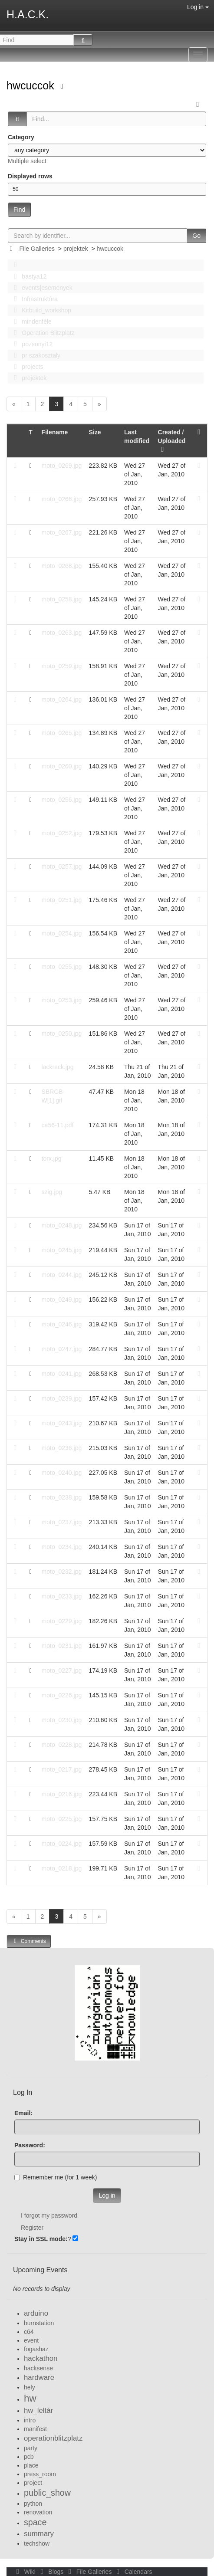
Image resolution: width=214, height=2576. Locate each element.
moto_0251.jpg (62, 899)
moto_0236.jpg (62, 1447)
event (31, 2340)
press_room (40, 2474)
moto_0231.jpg (62, 1645)
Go (196, 235)
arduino (36, 2313)
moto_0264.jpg (62, 699)
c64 (29, 2331)
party (30, 2448)
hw (30, 2398)
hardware (39, 2377)
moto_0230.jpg (62, 1719)
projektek (75, 248)
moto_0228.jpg (62, 1744)
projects (26, 366)
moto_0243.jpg (62, 1423)
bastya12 (27, 276)
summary (39, 2534)
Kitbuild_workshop (40, 310)
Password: (29, 2145)
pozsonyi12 (31, 344)
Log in (198, 6)
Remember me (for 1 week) (55, 2177)
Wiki (25, 2571)
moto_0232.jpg (62, 1571)
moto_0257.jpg (62, 866)
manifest (35, 2428)
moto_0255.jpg (62, 966)
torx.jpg (52, 1158)
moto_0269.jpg (62, 465)
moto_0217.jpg (62, 1769)
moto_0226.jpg (62, 1695)
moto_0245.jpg (62, 1250)
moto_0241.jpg (62, 1373)
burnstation (39, 2323)
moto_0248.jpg (62, 1225)
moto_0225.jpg (62, 1818)
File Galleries (37, 248)
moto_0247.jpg (62, 1348)
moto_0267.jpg (62, 532)
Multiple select (27, 161)
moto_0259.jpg (62, 666)
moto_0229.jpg (62, 1621)
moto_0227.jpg (62, 1670)
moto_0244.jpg (62, 1274)
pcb (29, 2456)
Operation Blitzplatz (42, 332)
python (33, 2503)
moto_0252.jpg (62, 833)
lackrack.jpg (58, 1066)
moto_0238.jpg (62, 1497)
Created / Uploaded (172, 441)
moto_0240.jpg (62, 1472)
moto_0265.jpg (62, 732)
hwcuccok (32, 85)
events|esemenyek (40, 287)
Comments (28, 1941)
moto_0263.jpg (62, 632)
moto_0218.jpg (62, 1868)
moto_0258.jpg (62, 599)
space (35, 2522)
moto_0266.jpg (62, 499)
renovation (38, 2512)
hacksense (38, 2368)
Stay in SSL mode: (41, 2238)
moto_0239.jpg (62, 1398)
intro (30, 2420)
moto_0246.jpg (62, 1324)
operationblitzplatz (53, 2438)
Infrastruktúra (33, 298)
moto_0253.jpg (62, 1000)
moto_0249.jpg (62, 1299)
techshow (36, 2543)
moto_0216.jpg (62, 1794)
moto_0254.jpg (62, 933)
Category (21, 137)
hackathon (40, 2358)
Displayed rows (30, 176)
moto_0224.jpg (62, 1843)
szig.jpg (52, 1191)
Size (95, 432)
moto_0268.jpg (62, 565)
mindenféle (30, 321)
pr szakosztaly (34, 355)
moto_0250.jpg (62, 1033)
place (31, 2465)
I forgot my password (49, 2215)
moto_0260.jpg (62, 766)
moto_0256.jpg (62, 799)
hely (29, 2387)
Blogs (51, 2571)
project (33, 2482)
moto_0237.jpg (62, 1522)
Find (19, 209)
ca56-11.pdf (58, 1125)
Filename (55, 432)
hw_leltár (38, 2410)
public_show (47, 2492)
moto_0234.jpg (62, 1546)
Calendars (132, 2571)
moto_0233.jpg (62, 1596)
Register (32, 2227)
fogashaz (36, 2349)
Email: (23, 2113)
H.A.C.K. (28, 14)
